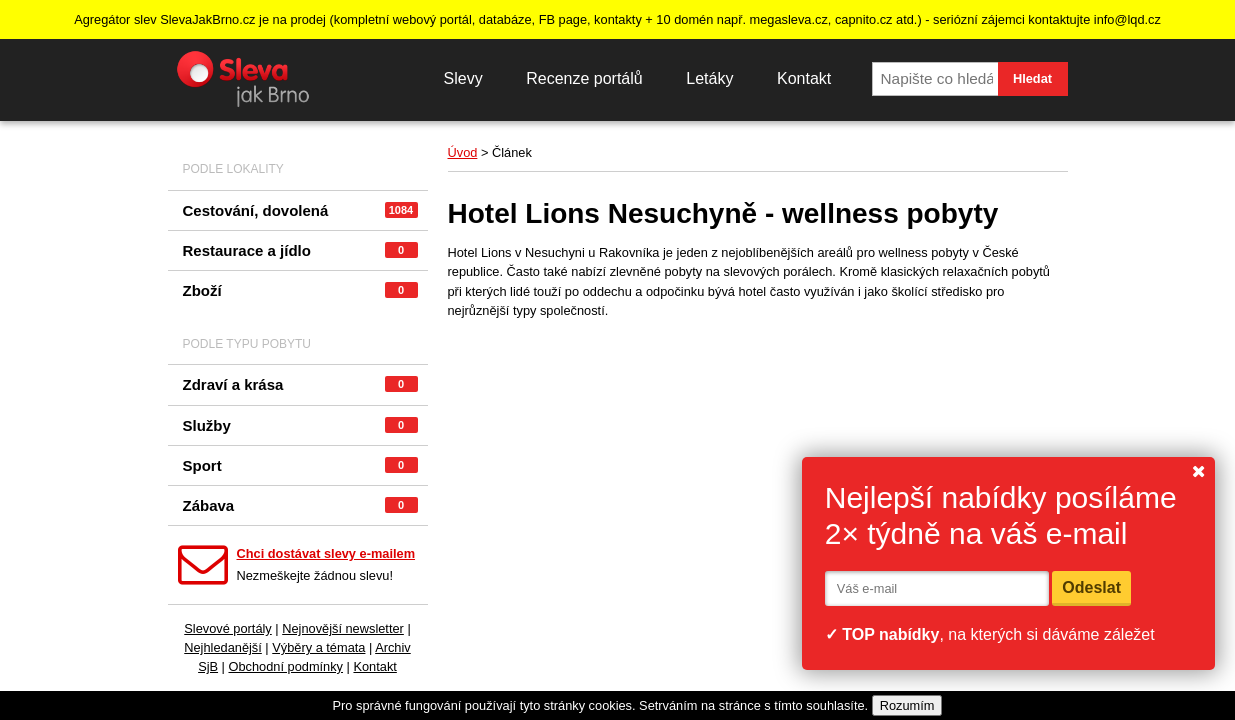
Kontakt (804, 78)
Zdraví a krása (300, 384)
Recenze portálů (584, 78)
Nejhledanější (223, 647)
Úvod (463, 152)
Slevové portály (228, 628)
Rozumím (907, 705)
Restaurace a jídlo (300, 250)
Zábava (300, 505)
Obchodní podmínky (285, 666)
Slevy (463, 78)
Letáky (709, 78)
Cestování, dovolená (300, 210)
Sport (300, 465)
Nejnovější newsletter (343, 628)
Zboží (300, 290)
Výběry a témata (318, 647)
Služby (300, 425)
